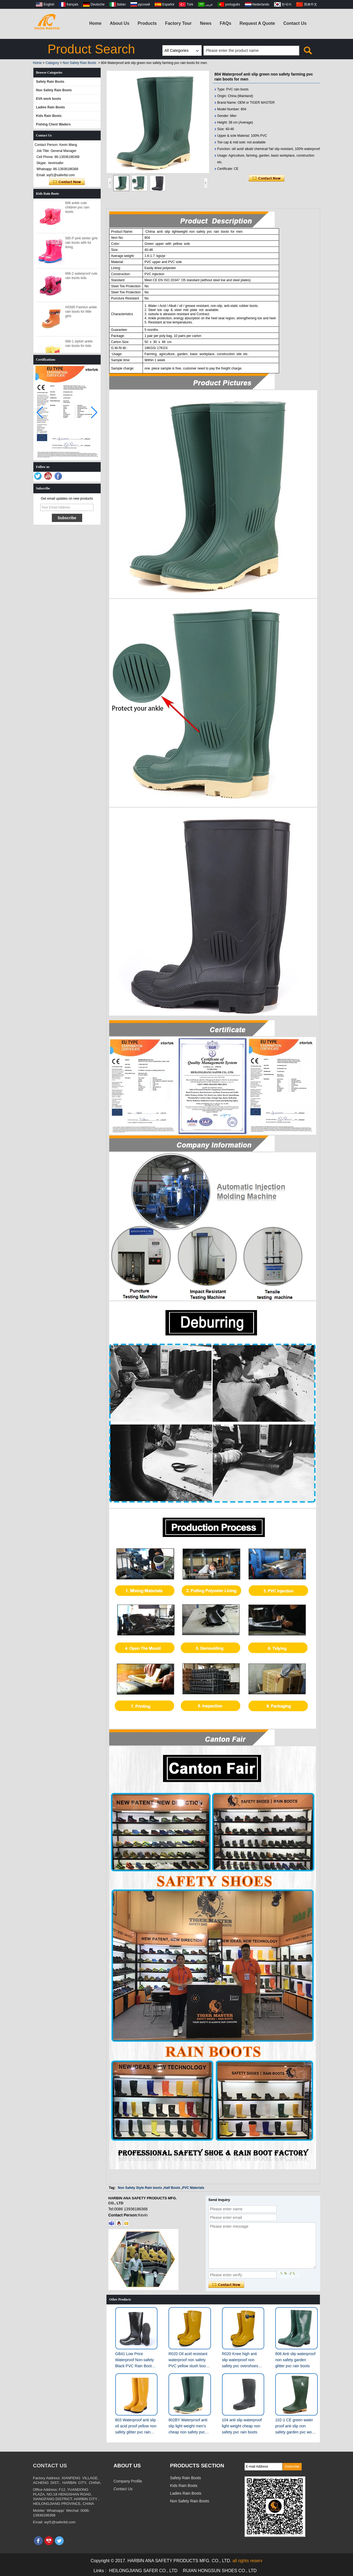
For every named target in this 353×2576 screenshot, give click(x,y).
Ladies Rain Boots (50, 107)
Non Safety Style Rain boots (140, 2188)
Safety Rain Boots (50, 82)
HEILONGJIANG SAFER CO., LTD (143, 2570)
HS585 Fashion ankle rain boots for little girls (81, 314)
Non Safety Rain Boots (79, 63)
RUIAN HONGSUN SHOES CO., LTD (219, 2570)
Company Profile (128, 2481)
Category (52, 63)
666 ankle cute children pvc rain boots (77, 210)
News (206, 23)
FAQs (225, 23)
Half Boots (172, 2188)
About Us (119, 23)
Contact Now (67, 182)
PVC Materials (193, 2188)
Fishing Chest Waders (53, 124)
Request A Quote (257, 23)
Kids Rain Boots (49, 116)
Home (95, 23)
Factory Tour (178, 23)
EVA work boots (48, 99)
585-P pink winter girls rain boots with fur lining (81, 245)
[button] (94, 412)
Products (147, 23)
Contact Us (294, 23)
